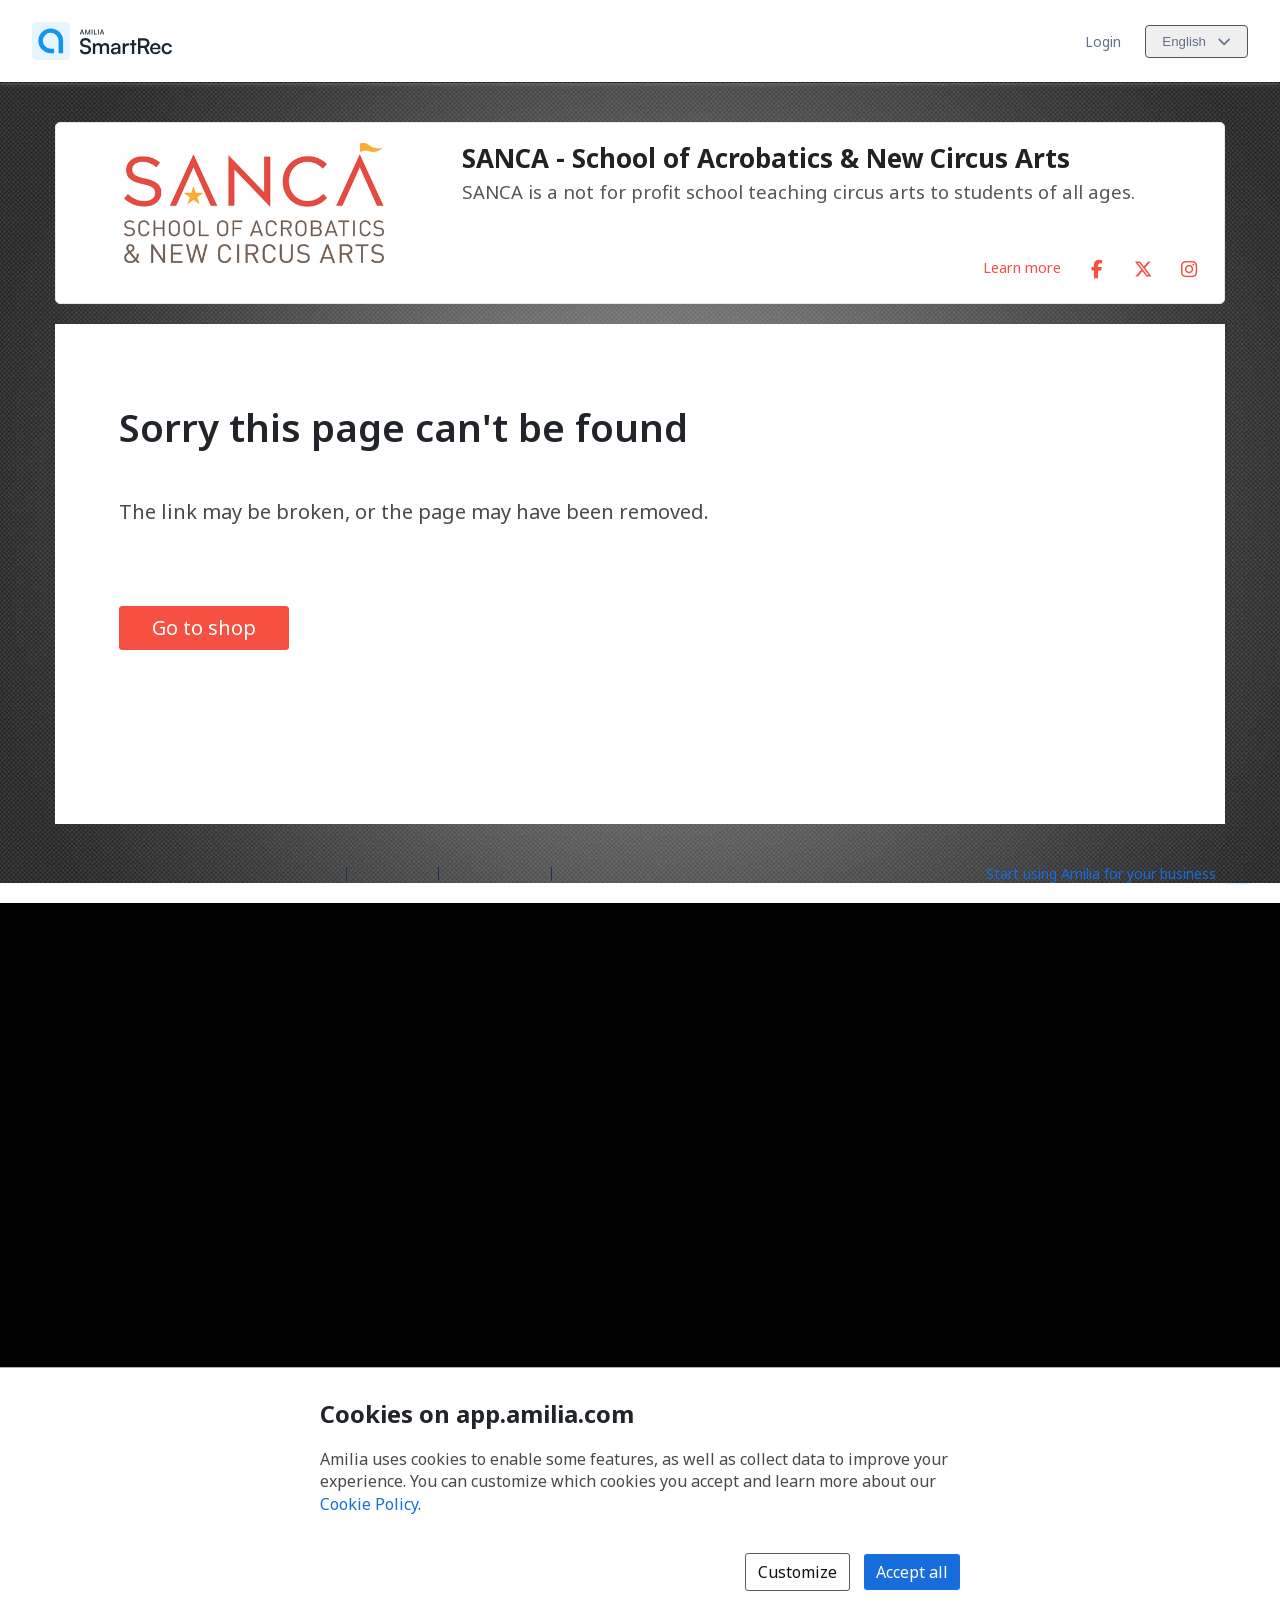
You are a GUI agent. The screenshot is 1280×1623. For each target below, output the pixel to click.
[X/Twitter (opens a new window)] (1143, 265)
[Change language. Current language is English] (1196, 41)
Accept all (912, 1572)
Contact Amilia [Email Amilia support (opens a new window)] (495, 872)
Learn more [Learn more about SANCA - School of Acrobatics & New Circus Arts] (1022, 267)
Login (1103, 41)
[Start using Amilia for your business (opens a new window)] (1118, 872)
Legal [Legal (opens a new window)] (577, 872)
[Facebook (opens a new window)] (1097, 265)
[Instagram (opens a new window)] (1189, 265)
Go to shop (204, 627)
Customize (797, 1572)
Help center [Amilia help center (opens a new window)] (392, 872)
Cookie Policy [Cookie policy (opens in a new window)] (369, 1504)
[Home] (102, 41)
